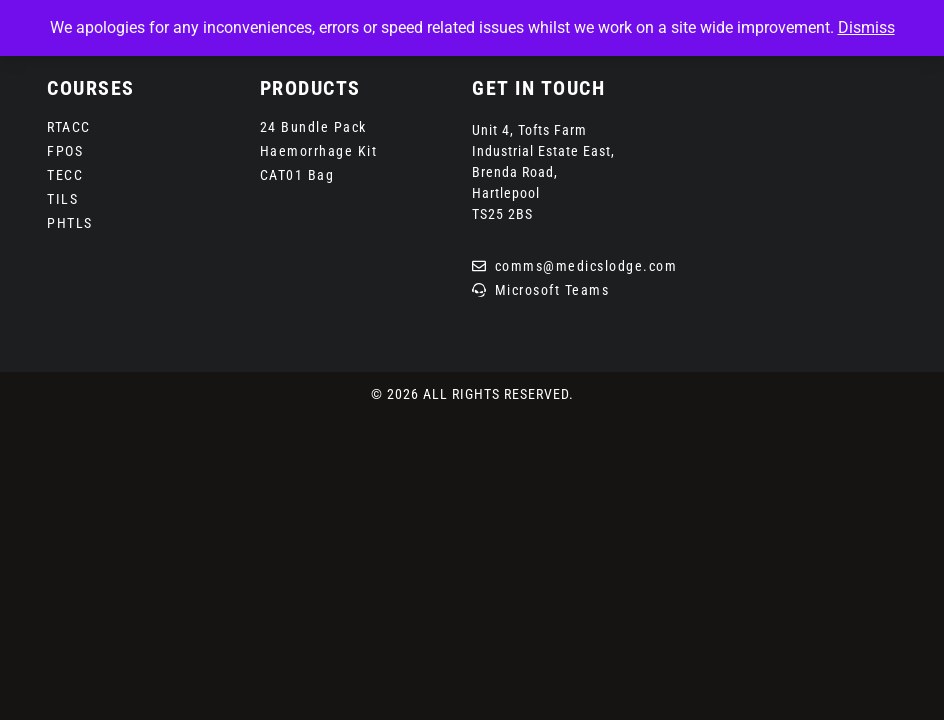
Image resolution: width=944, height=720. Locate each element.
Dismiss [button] (866, 27)
